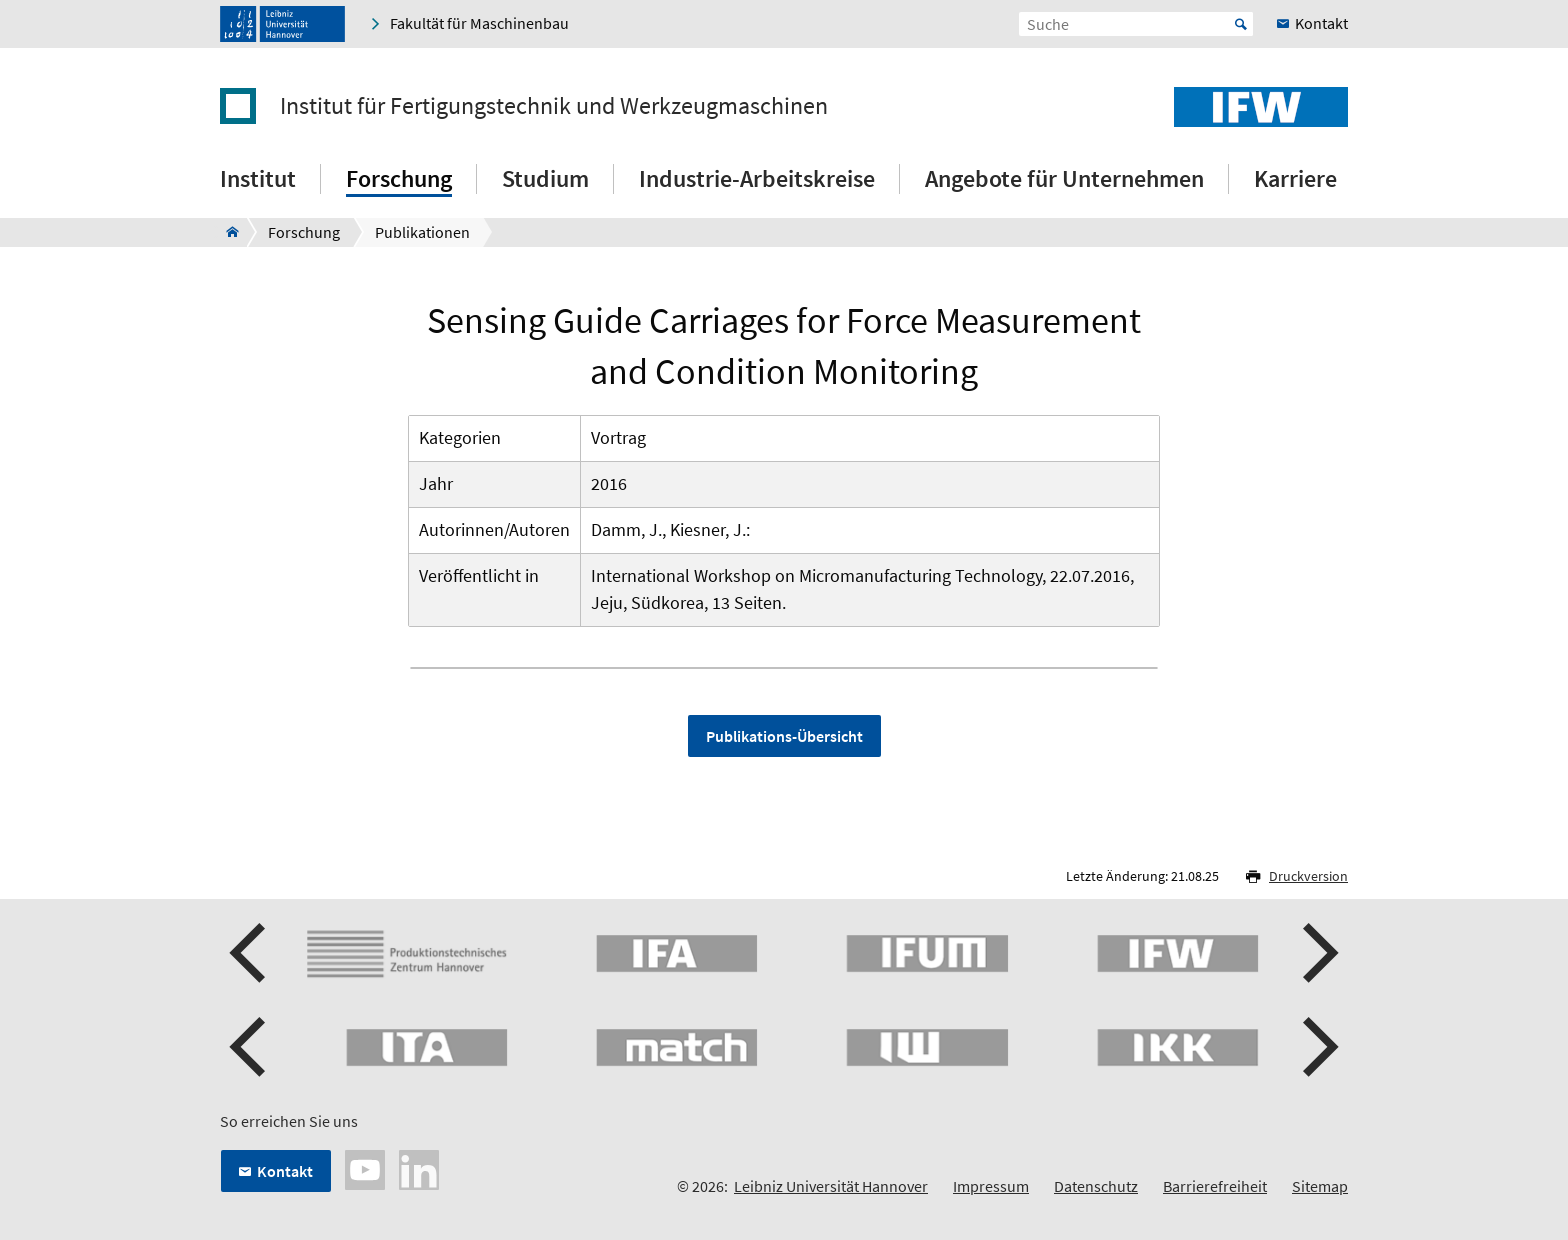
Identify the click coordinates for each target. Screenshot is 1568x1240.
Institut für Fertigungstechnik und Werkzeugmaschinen (554, 106)
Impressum (991, 1186)
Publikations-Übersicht (784, 736)
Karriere (1295, 178)
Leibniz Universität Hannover (831, 1186)
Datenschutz (1096, 1186)
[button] (250, 953)
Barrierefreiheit (1215, 1186)
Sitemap (1320, 1186)
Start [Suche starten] (1241, 24)
